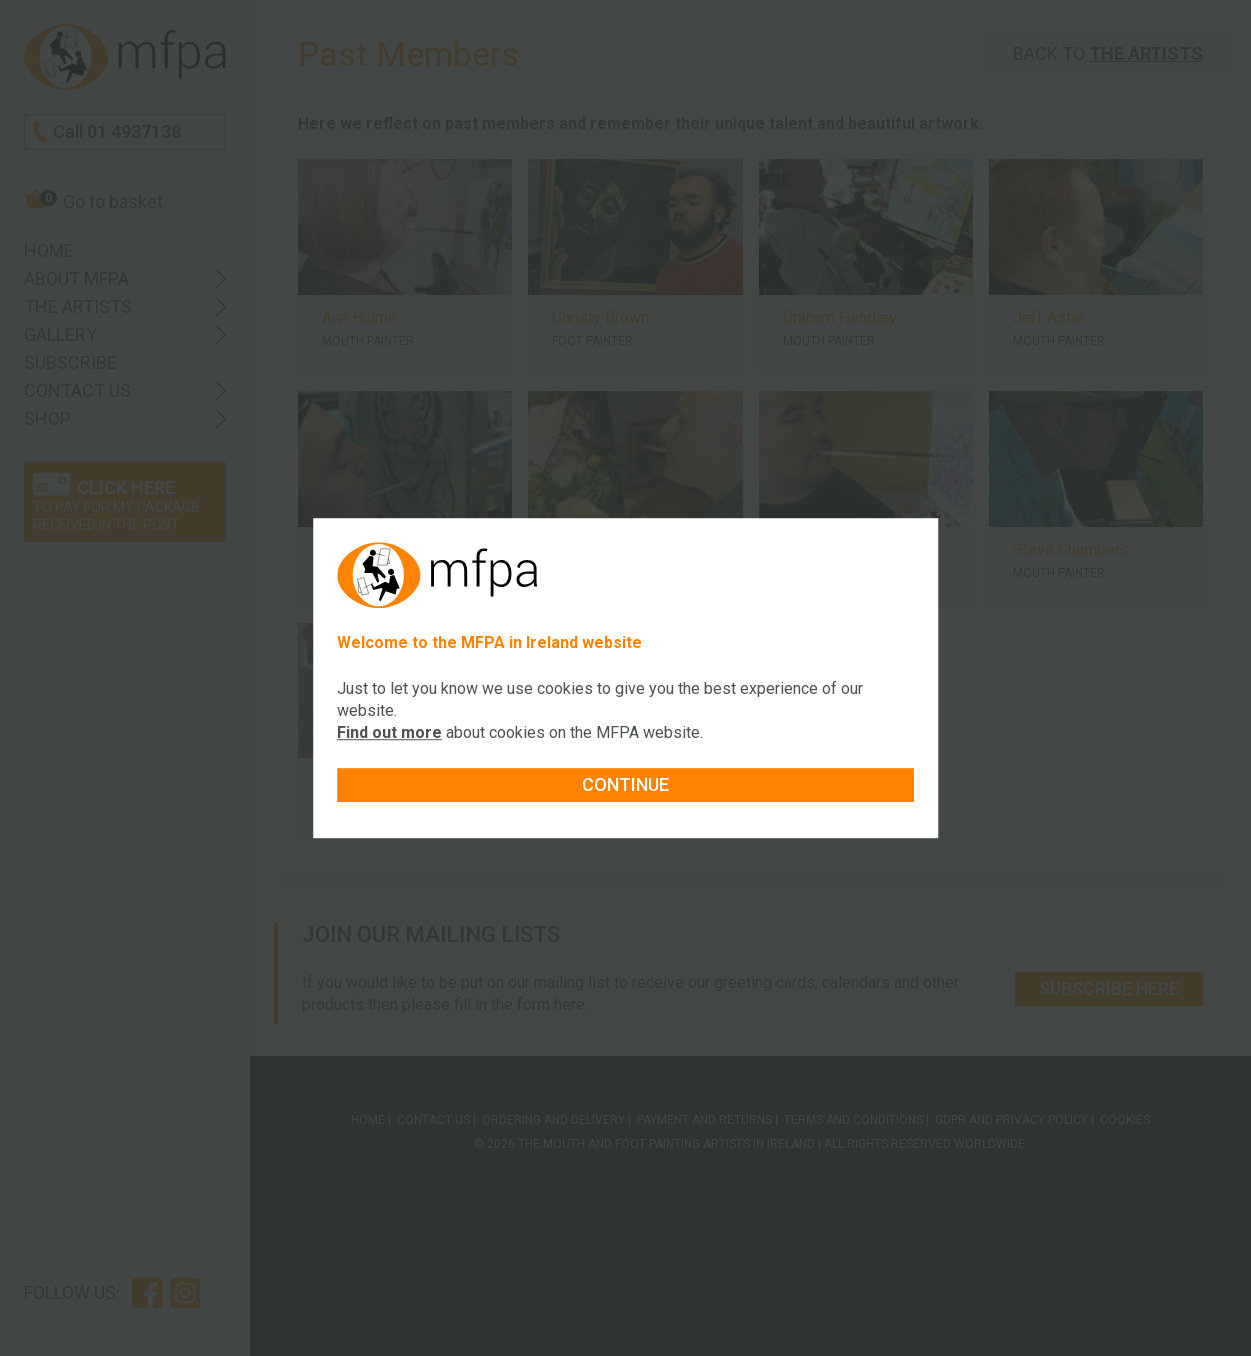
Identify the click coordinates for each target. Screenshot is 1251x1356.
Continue (625, 784)
